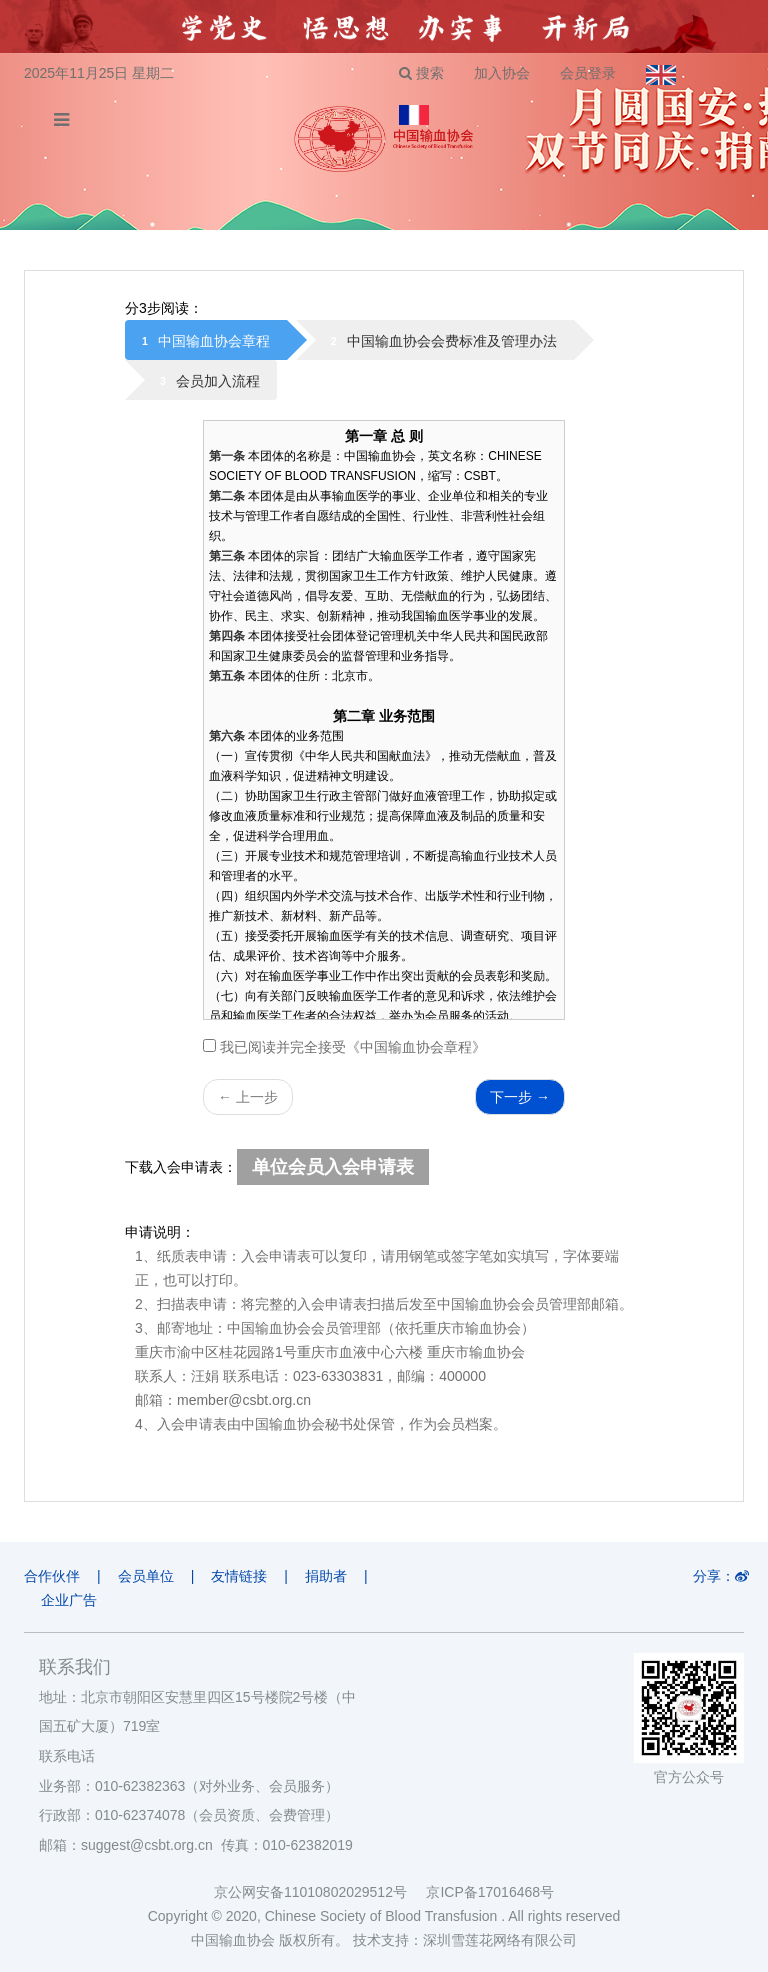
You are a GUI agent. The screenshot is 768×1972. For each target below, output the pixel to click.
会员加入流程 (218, 381)
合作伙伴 (52, 1576)
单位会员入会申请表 (333, 1167)
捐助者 (326, 1576)
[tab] (206, 340)
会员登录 (588, 73)
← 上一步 (248, 1097)
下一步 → (520, 1097)
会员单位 (146, 1576)
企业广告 (69, 1600)
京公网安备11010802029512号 (320, 1892)
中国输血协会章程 (214, 341)
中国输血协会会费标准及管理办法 (452, 341)
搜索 (421, 73)
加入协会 (502, 73)
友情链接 (239, 1576)
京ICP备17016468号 (490, 1892)
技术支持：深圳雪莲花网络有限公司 (465, 1940)
